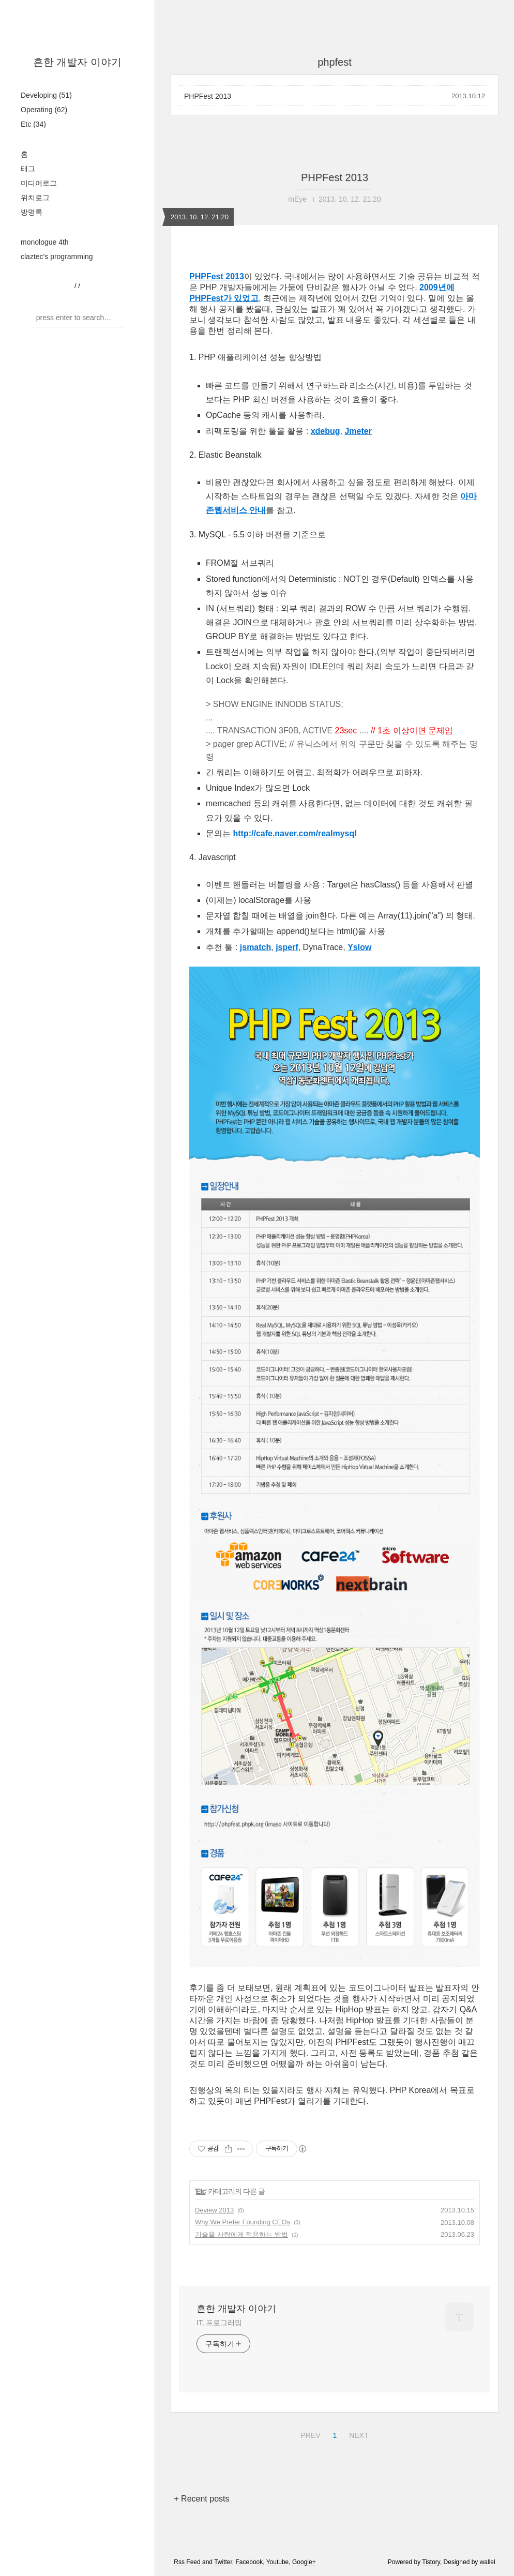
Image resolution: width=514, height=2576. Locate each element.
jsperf (287, 947)
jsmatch (255, 947)
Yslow (359, 947)
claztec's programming (57, 256)
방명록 (31, 212)
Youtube (277, 2562)
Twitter (223, 2562)
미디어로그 (39, 183)
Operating (44, 110)
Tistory (431, 2562)
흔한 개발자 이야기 (77, 62)
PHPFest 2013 (207, 96)
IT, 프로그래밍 (219, 2322)
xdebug (325, 431)
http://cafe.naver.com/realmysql (294, 833)
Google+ (304, 2562)
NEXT (357, 2433)
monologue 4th (45, 242)
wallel (487, 2562)
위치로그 (35, 197)
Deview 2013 (214, 2210)
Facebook (249, 2562)
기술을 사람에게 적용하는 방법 (241, 2234)
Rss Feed (187, 2562)
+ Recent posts (201, 2498)
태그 (28, 168)
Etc (33, 124)
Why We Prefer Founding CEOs (242, 2222)
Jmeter (357, 431)
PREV (309, 2433)
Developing (46, 95)
